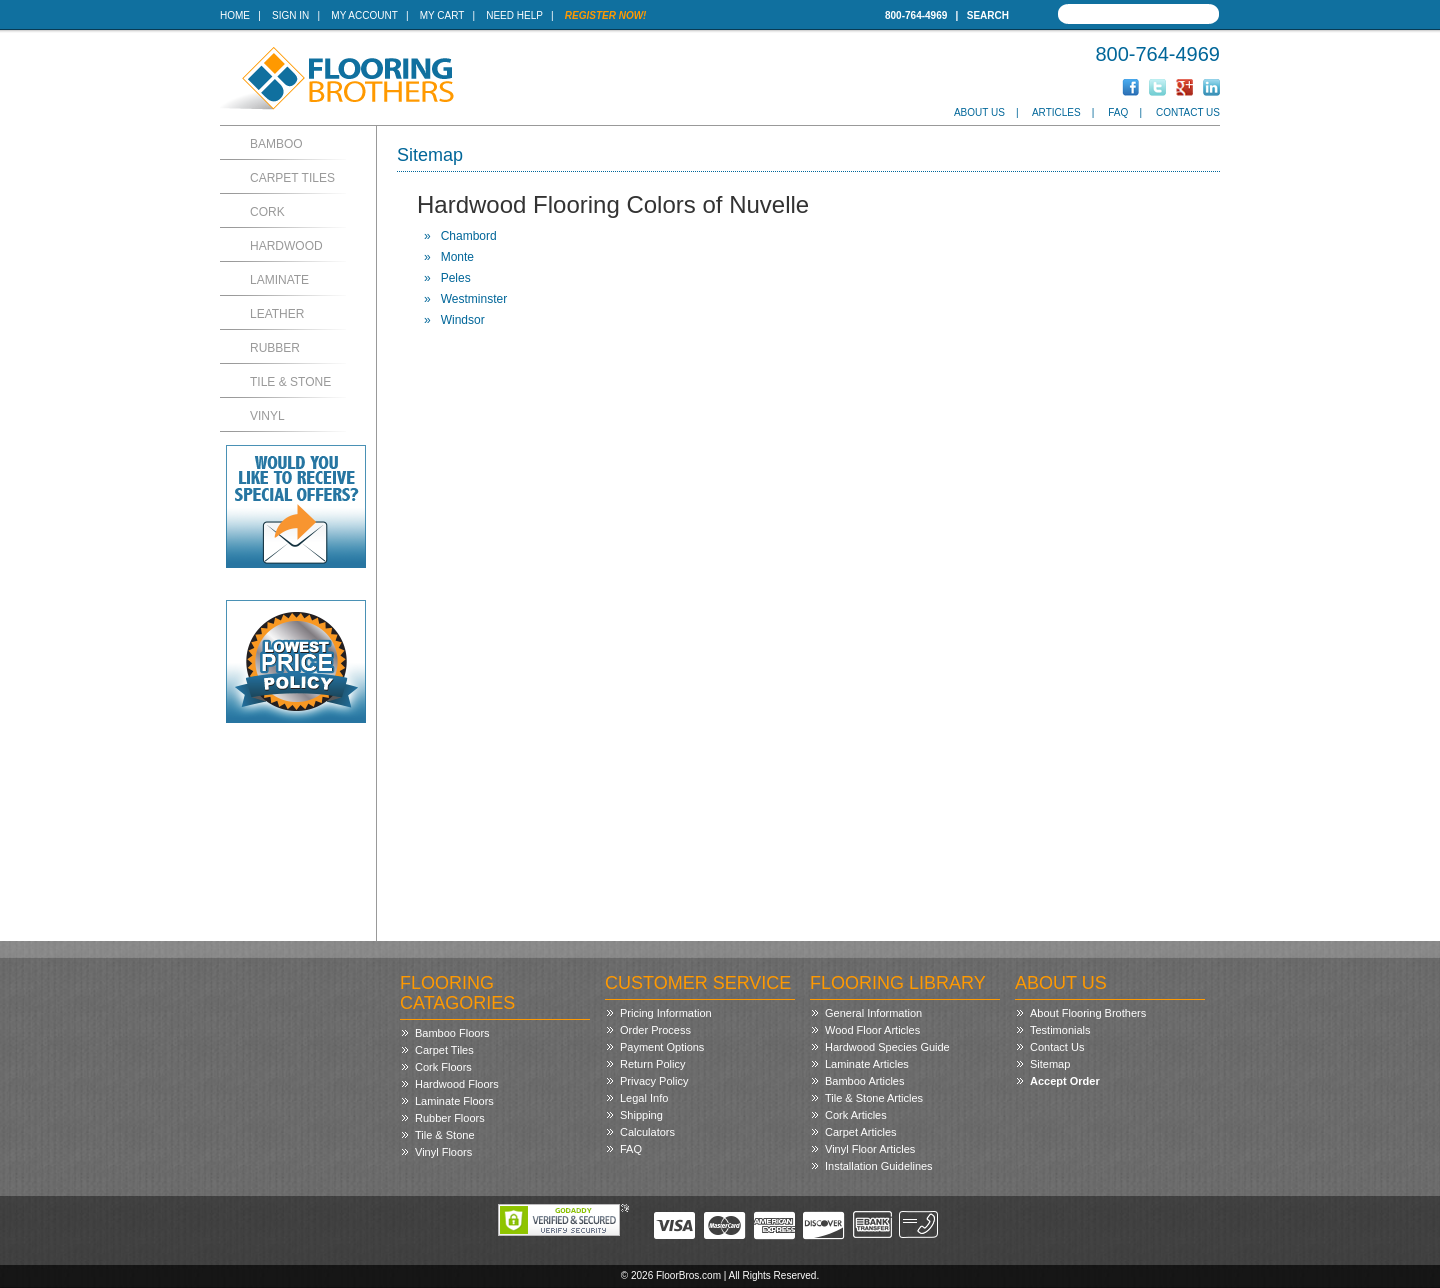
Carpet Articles (861, 1132)
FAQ (1118, 112)
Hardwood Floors (457, 1084)
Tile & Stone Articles (874, 1098)
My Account (364, 15)
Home (235, 15)
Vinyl (267, 416)
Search (988, 15)
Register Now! (606, 15)
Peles (456, 278)
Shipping (641, 1115)
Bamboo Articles (864, 1081)
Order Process (655, 1030)
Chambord (469, 236)
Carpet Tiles (292, 178)
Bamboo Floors (452, 1033)
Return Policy (652, 1064)
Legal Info (644, 1098)
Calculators (647, 1132)
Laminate (279, 280)
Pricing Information (666, 1013)
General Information (873, 1013)
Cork (267, 212)
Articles (1056, 112)
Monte (457, 257)
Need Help (514, 15)
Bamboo (276, 144)
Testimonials (1060, 1030)
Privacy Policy (654, 1081)
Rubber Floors (450, 1118)
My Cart (442, 15)
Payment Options (662, 1047)
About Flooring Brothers (1088, 1013)
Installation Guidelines (879, 1166)
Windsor (463, 320)
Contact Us (1188, 112)
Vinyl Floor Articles (870, 1149)
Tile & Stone (290, 382)
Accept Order (1065, 1081)
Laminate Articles (867, 1064)
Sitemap (1050, 1064)
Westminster (474, 299)
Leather (277, 314)
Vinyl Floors (443, 1152)
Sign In (290, 15)
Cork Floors (443, 1067)
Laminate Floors (454, 1101)
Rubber (275, 348)
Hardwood (286, 246)
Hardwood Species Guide (887, 1047)
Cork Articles (856, 1115)
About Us (979, 112)
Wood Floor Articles (872, 1030)
